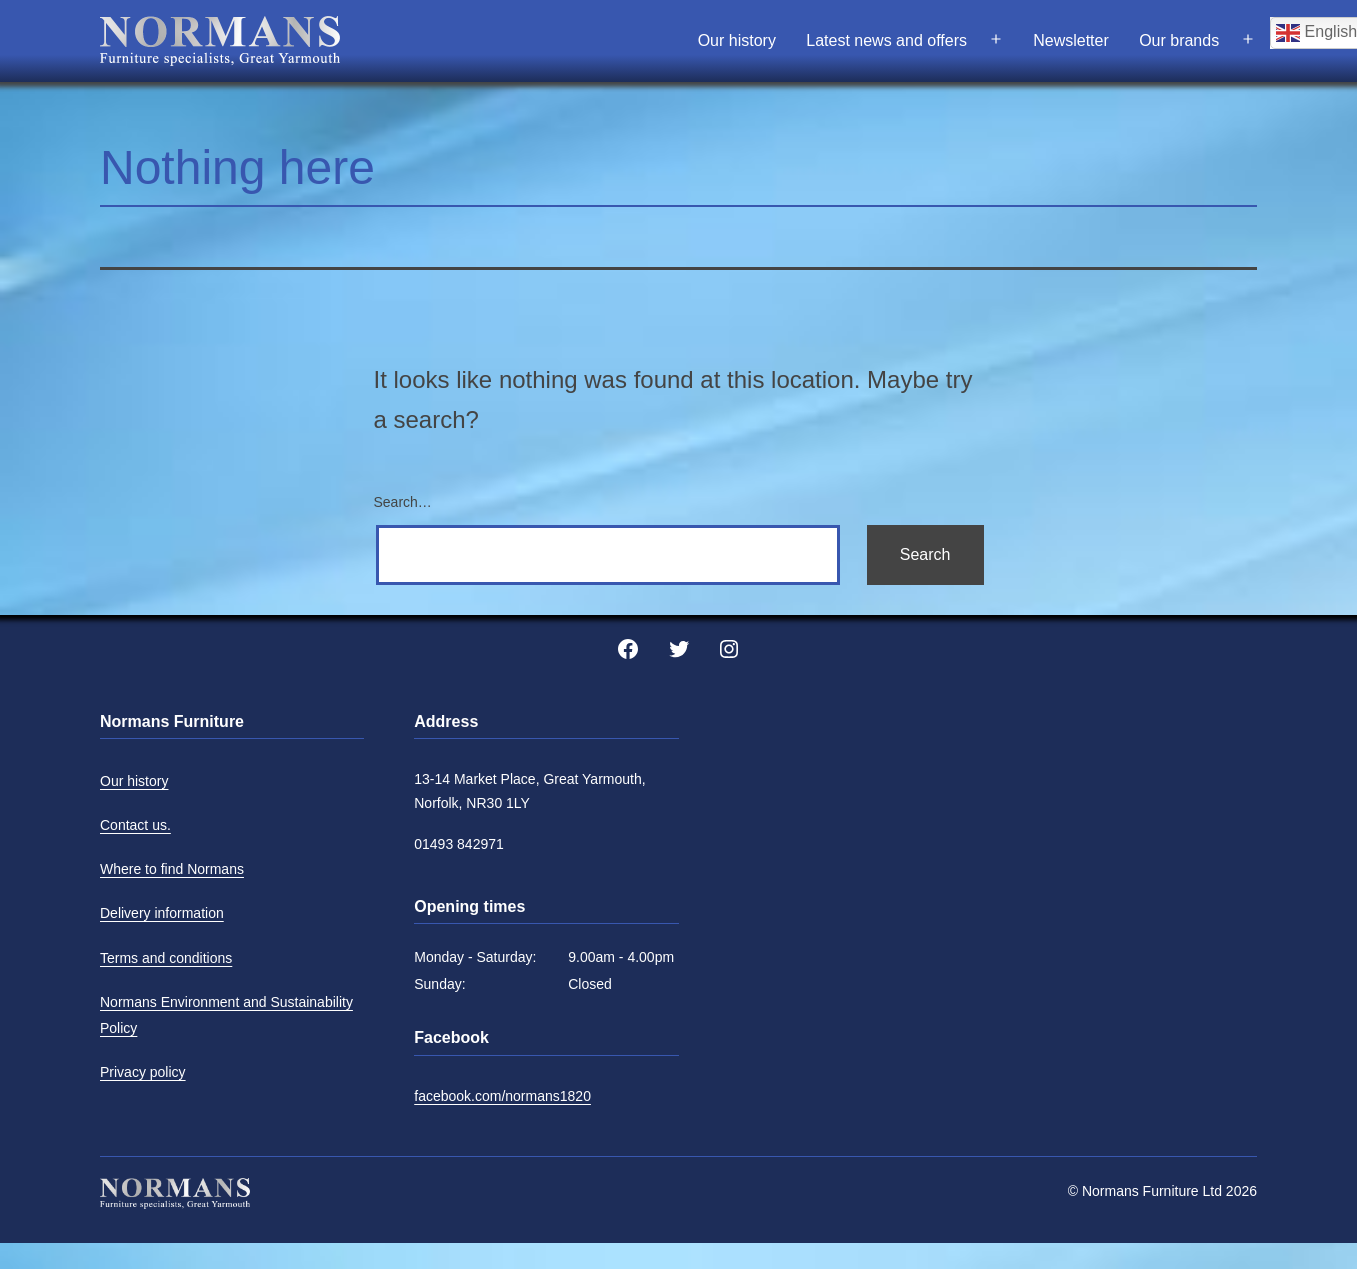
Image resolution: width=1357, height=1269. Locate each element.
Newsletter (1071, 40)
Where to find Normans (172, 869)
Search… (403, 502)
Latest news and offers (886, 40)
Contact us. (135, 825)
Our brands (1179, 40)
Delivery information (162, 913)
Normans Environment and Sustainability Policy (226, 1015)
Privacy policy (143, 1072)
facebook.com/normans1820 (502, 1096)
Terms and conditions (166, 958)
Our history (737, 40)
